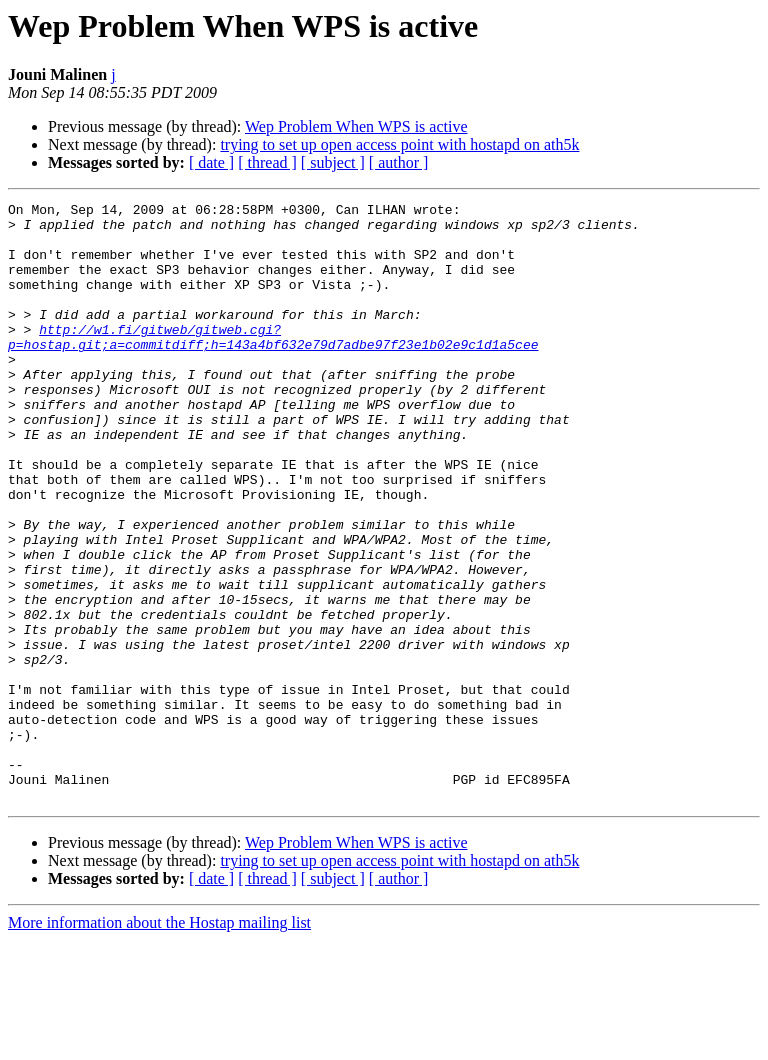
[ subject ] (333, 162)
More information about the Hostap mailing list (159, 1042)
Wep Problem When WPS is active (356, 126)
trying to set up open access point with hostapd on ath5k (399, 144)
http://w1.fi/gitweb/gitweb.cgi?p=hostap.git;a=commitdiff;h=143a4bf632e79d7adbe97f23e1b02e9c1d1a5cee (273, 365)
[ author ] (399, 162)
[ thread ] (267, 162)
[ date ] (211, 162)
